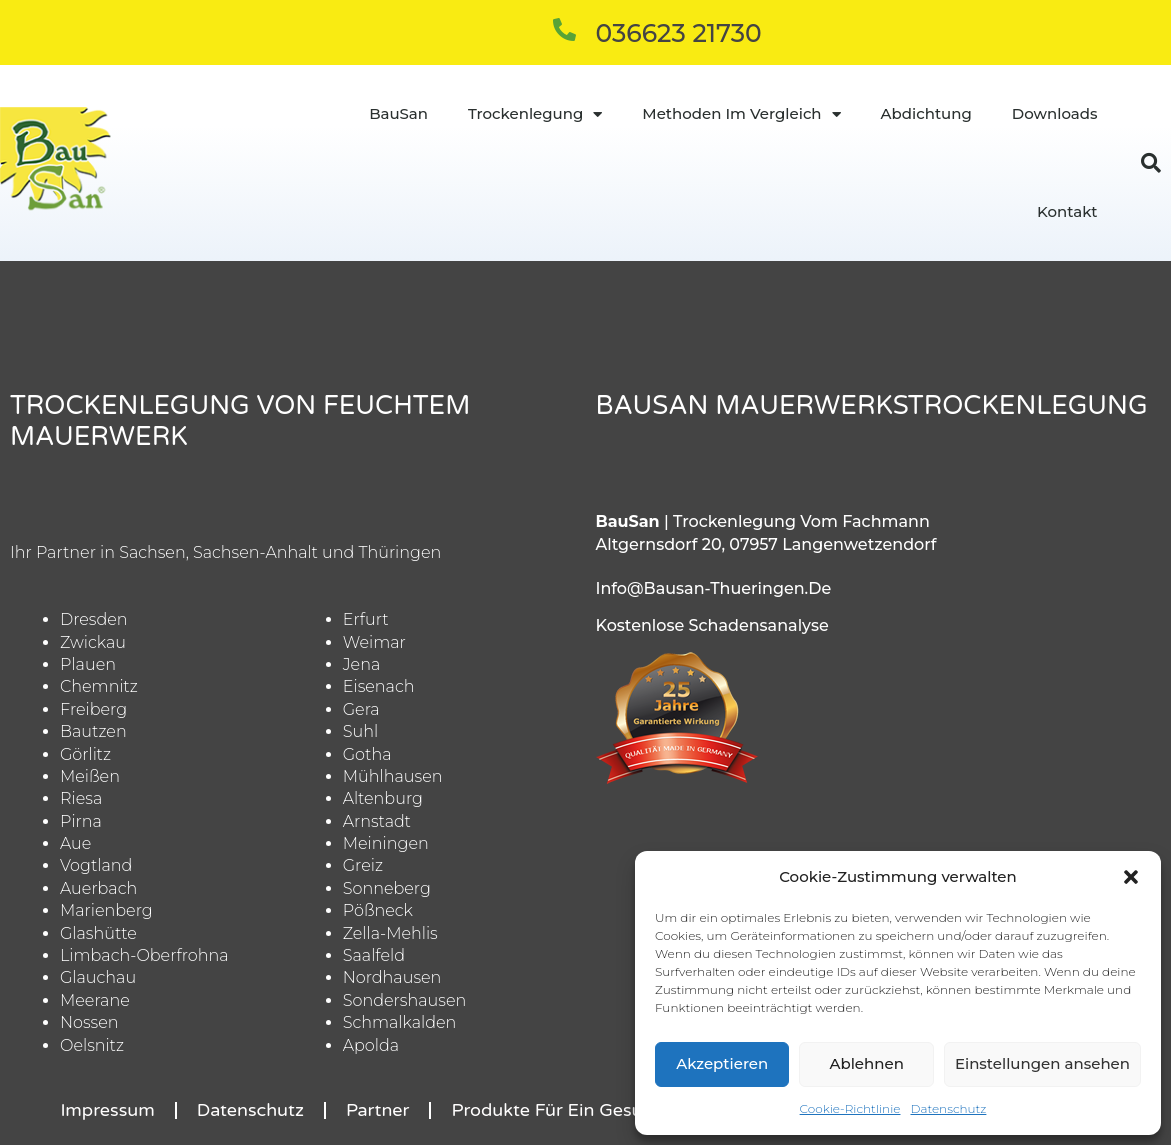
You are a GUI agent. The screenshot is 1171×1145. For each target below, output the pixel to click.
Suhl (360, 731)
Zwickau (93, 642)
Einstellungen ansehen (1042, 1063)
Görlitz (85, 754)
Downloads (1055, 113)
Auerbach (98, 888)
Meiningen (386, 843)
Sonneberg (387, 888)
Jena (362, 664)
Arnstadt (377, 821)
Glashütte (98, 933)
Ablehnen (866, 1063)
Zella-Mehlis (390, 933)
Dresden (94, 619)
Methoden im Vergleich (741, 114)
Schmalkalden (400, 1022)
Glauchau (98, 977)
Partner (378, 1110)
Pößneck (378, 910)
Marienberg (106, 910)
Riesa (81, 798)
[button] (1131, 877)
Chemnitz (99, 686)
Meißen (90, 776)
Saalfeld (374, 955)
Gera (361, 709)
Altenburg (383, 798)
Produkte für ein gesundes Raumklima (617, 1110)
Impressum (107, 1110)
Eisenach (379, 686)
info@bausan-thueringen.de (714, 588)
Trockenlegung (535, 114)
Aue (75, 843)
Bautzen (93, 731)
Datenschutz (948, 1108)
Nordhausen (392, 977)
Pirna (81, 821)
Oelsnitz (92, 1045)
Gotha (367, 754)
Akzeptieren (722, 1063)
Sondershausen (404, 1000)
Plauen (88, 664)
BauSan (398, 113)
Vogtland (96, 865)
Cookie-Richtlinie (850, 1108)
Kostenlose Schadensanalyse (712, 625)
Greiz (363, 865)
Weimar (374, 642)
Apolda (371, 1045)
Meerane (95, 1000)
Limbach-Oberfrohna (144, 955)
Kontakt (1067, 211)
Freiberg (93, 709)
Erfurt (366, 619)
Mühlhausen (393, 776)
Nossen (89, 1022)
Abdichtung (926, 113)
